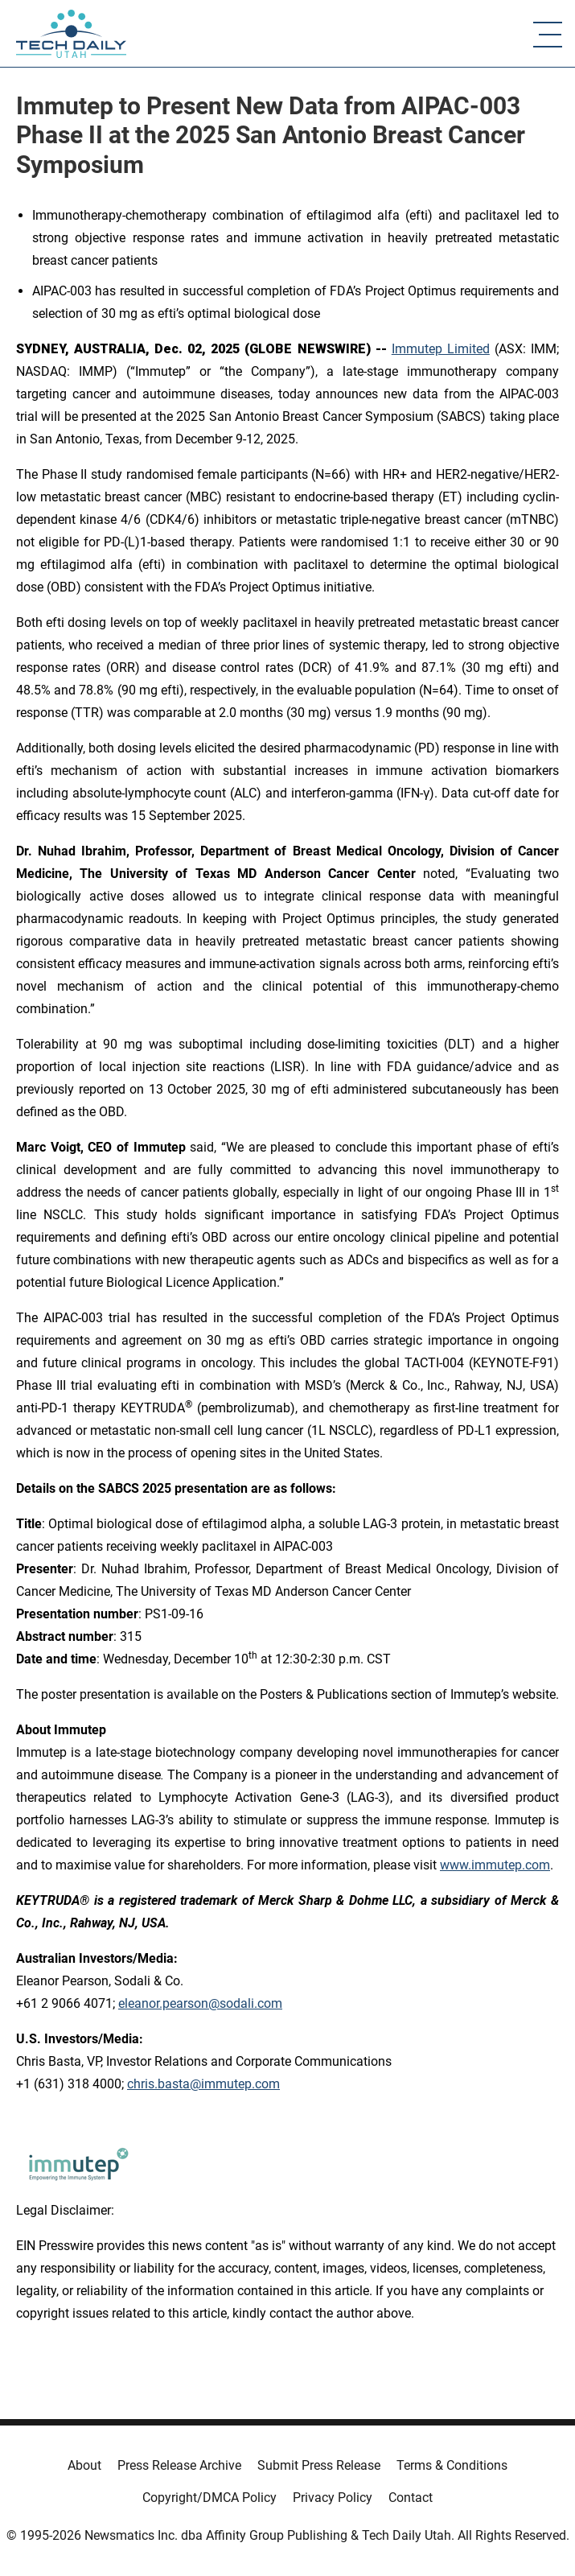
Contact (410, 2497)
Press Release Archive (179, 2465)
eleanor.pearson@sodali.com (200, 2003)
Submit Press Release (318, 2465)
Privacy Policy (332, 2497)
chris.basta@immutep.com (203, 2084)
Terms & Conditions (451, 2465)
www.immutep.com (495, 1865)
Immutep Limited (441, 349)
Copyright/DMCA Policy (209, 2497)
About (84, 2465)
